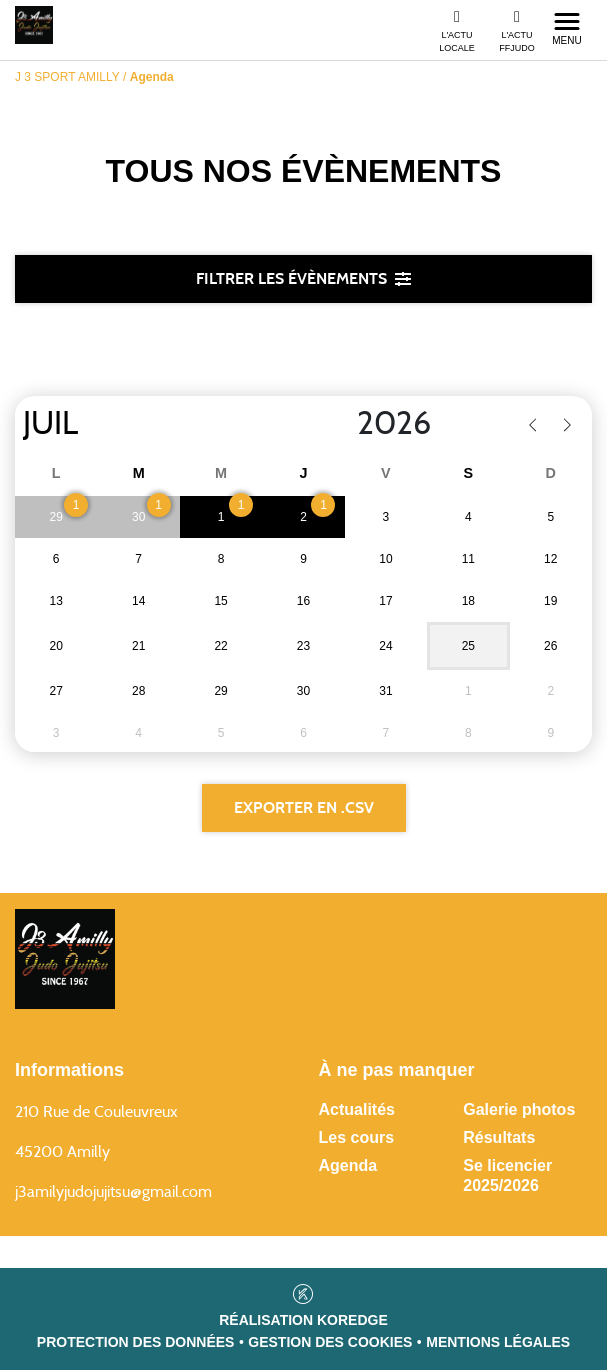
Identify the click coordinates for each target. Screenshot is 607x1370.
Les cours (357, 1137)
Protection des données (136, 1342)
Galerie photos (519, 1109)
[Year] (341, 424)
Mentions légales (498, 1342)
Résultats (499, 1137)
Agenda (348, 1165)
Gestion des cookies (330, 1342)
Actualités (357, 1109)
